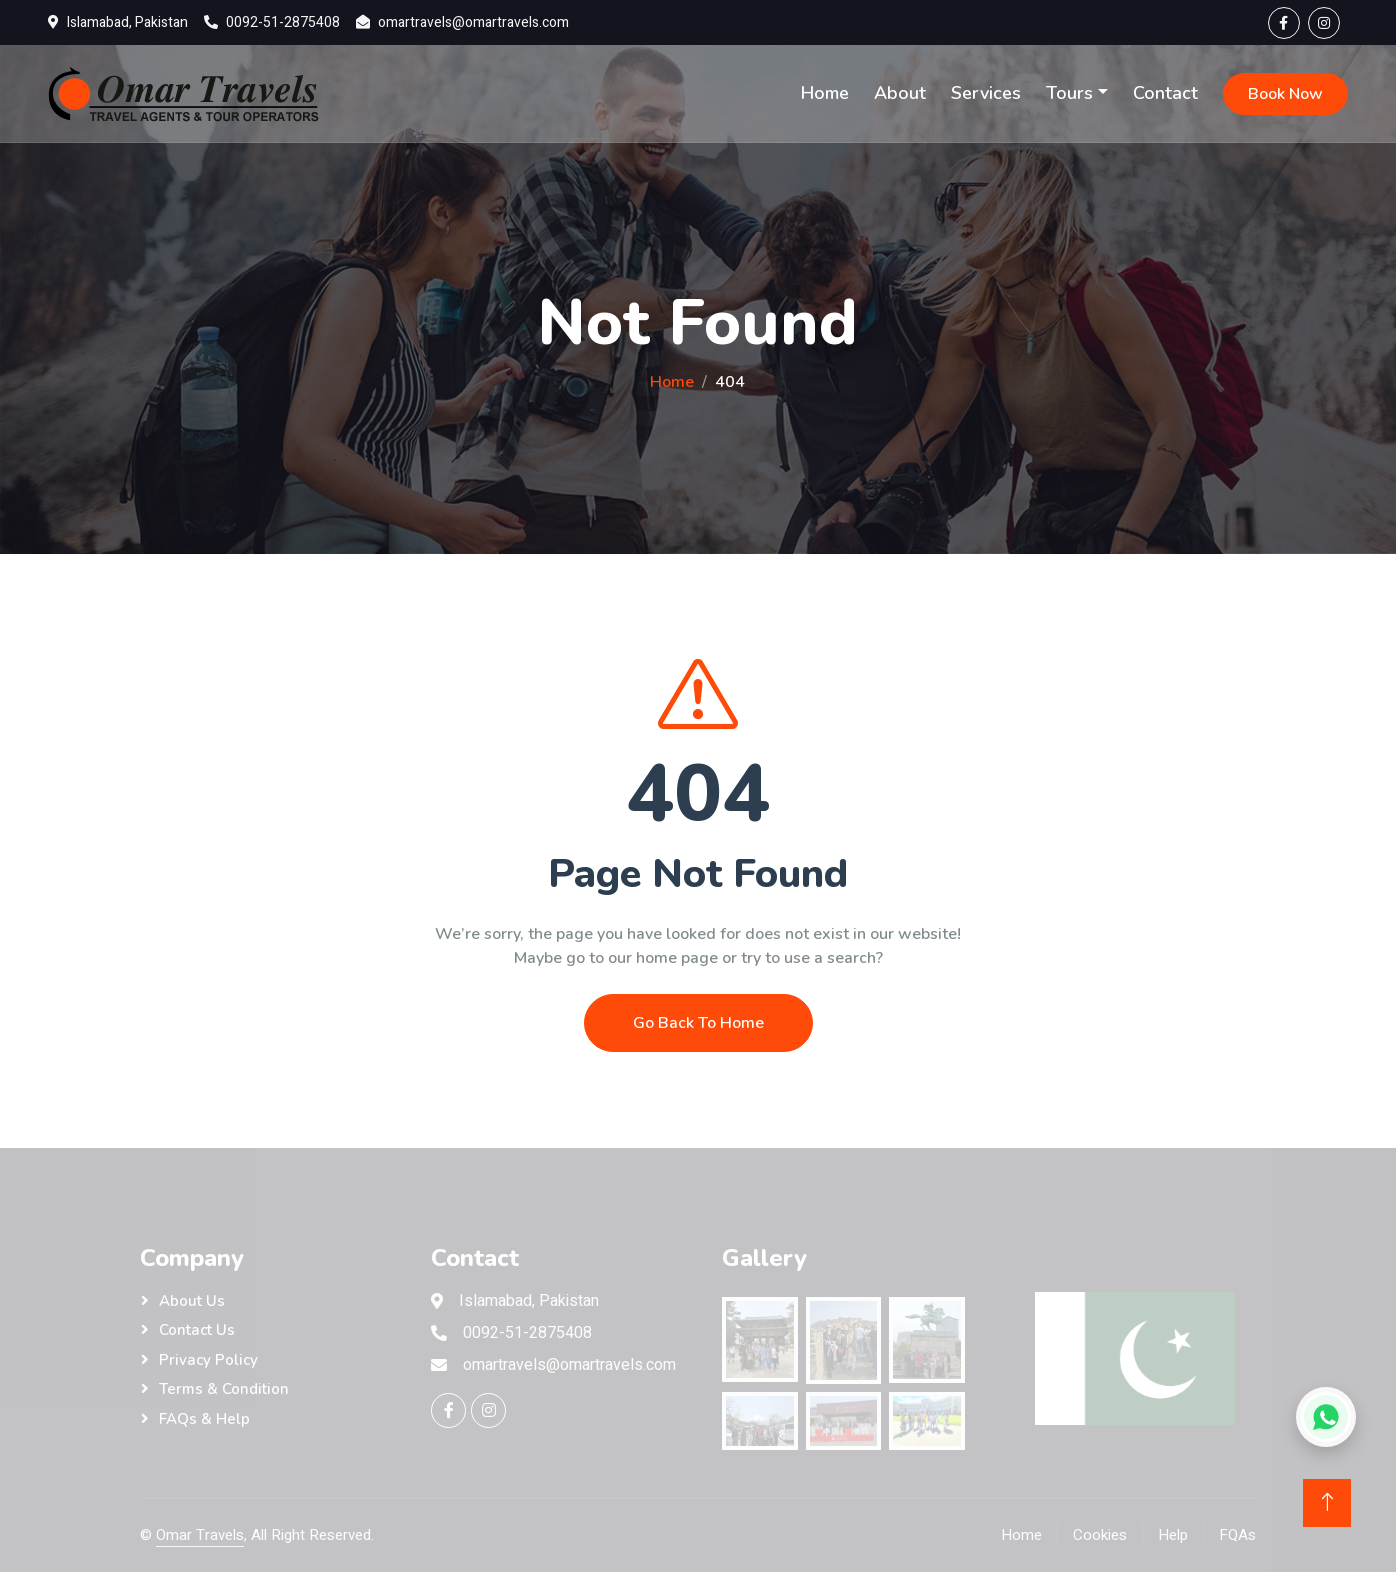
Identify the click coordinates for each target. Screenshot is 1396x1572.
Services (986, 93)
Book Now (1285, 94)
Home (825, 93)
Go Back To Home (698, 1031)
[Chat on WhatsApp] (1326, 1417)
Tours (1069, 93)
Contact (1165, 93)
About (900, 93)
